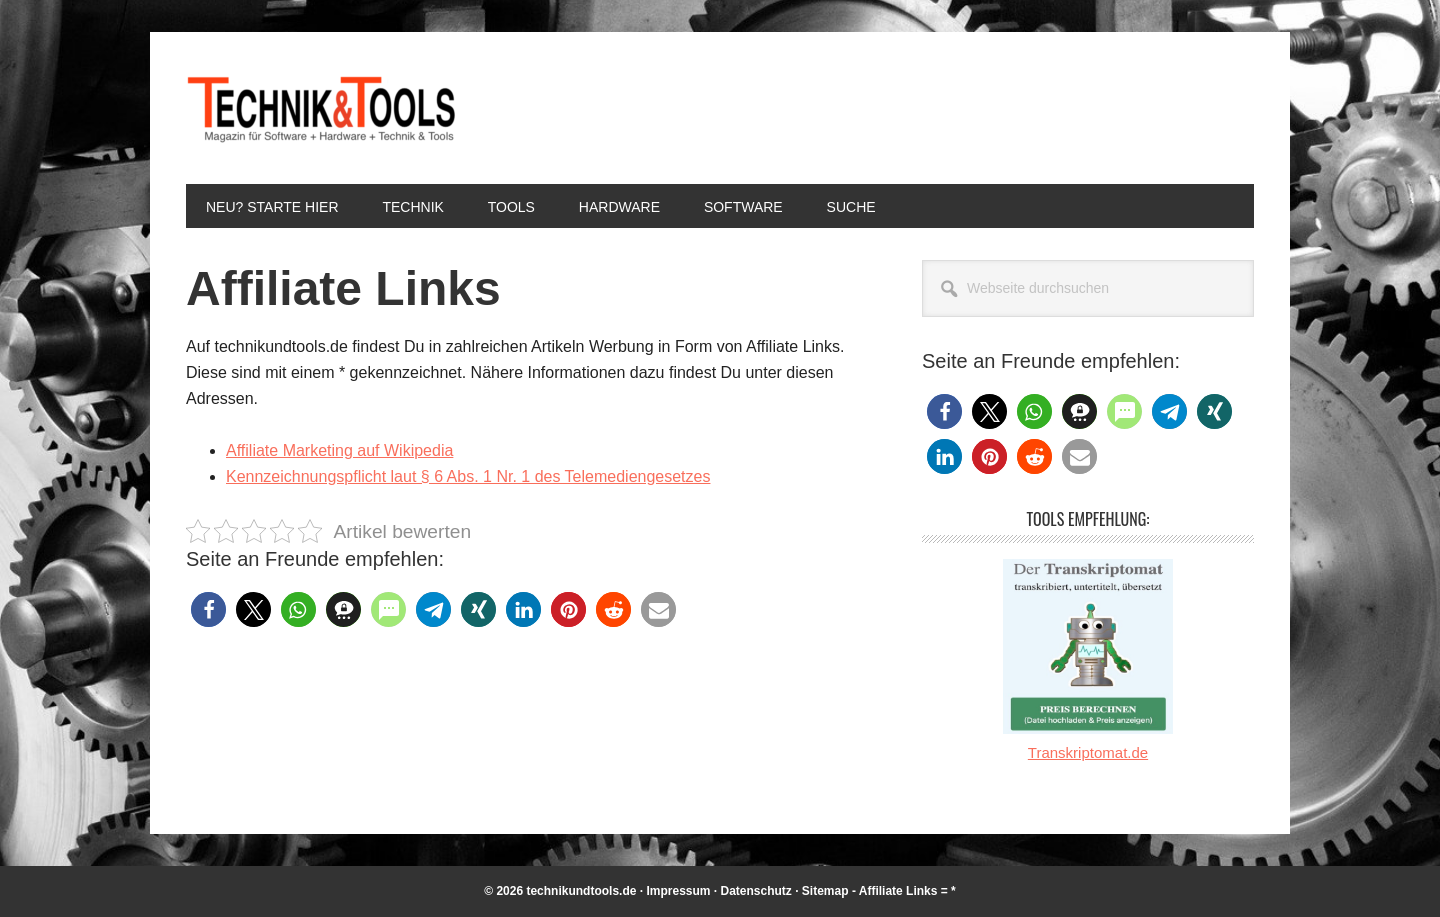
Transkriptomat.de (1088, 752)
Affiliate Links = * (907, 891)
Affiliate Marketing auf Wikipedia (339, 450)
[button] (208, 609)
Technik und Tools (321, 108)
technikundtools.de (581, 891)
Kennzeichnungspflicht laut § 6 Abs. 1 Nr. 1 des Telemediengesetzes (468, 476)
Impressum (678, 891)
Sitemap (825, 891)
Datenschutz (756, 891)
